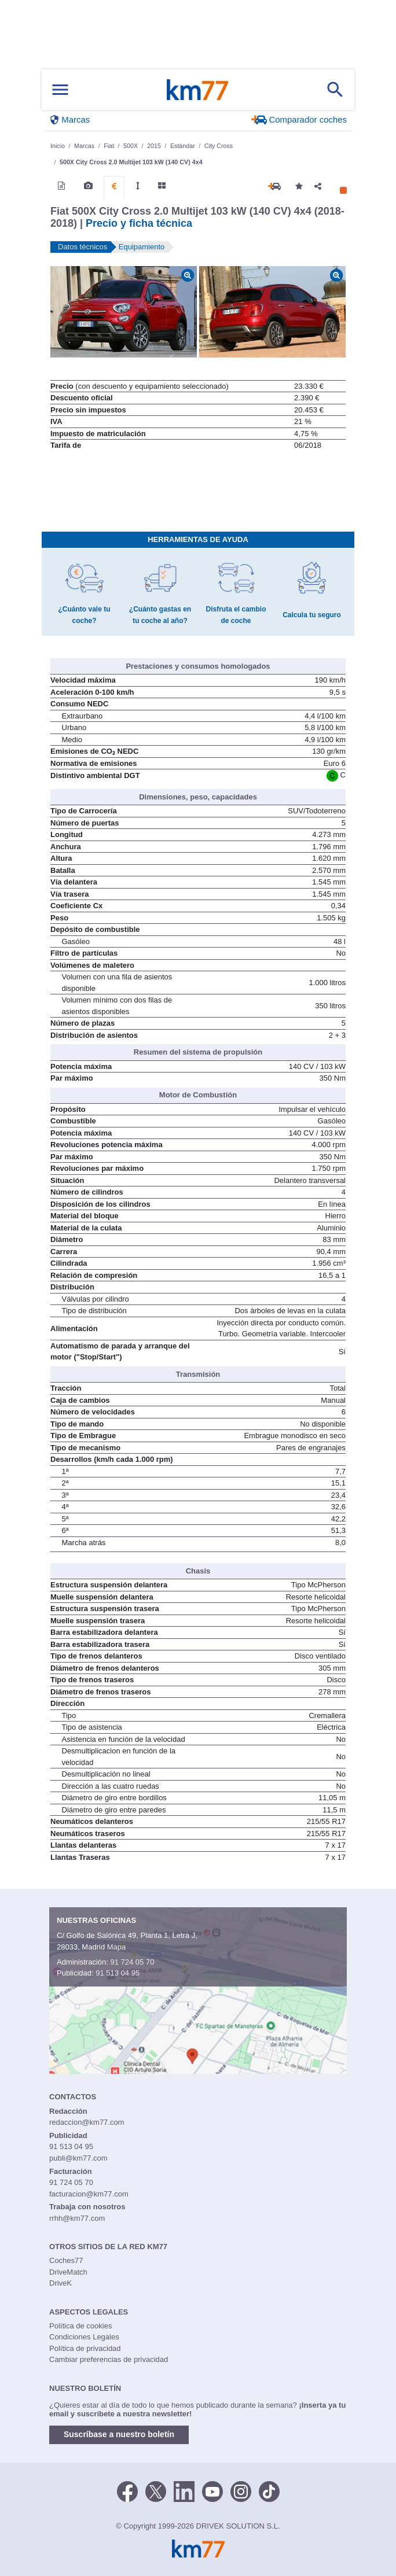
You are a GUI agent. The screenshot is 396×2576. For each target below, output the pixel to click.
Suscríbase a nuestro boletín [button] (119, 2434)
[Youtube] (212, 2491)
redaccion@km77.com (86, 2122)
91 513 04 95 (118, 1973)
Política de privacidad (85, 2348)
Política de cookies (80, 2325)
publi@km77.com (78, 2158)
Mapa (116, 1947)
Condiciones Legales (84, 2336)
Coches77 (66, 2260)
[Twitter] (155, 2491)
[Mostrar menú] (60, 90)
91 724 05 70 (132, 1962)
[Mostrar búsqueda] (335, 89)
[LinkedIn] (184, 2491)
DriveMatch (68, 2272)
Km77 (197, 89)
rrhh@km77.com (77, 2218)
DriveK (60, 2283)
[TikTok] (269, 2491)
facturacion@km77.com (89, 2194)
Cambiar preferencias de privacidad (108, 2359)
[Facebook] (127, 2491)
